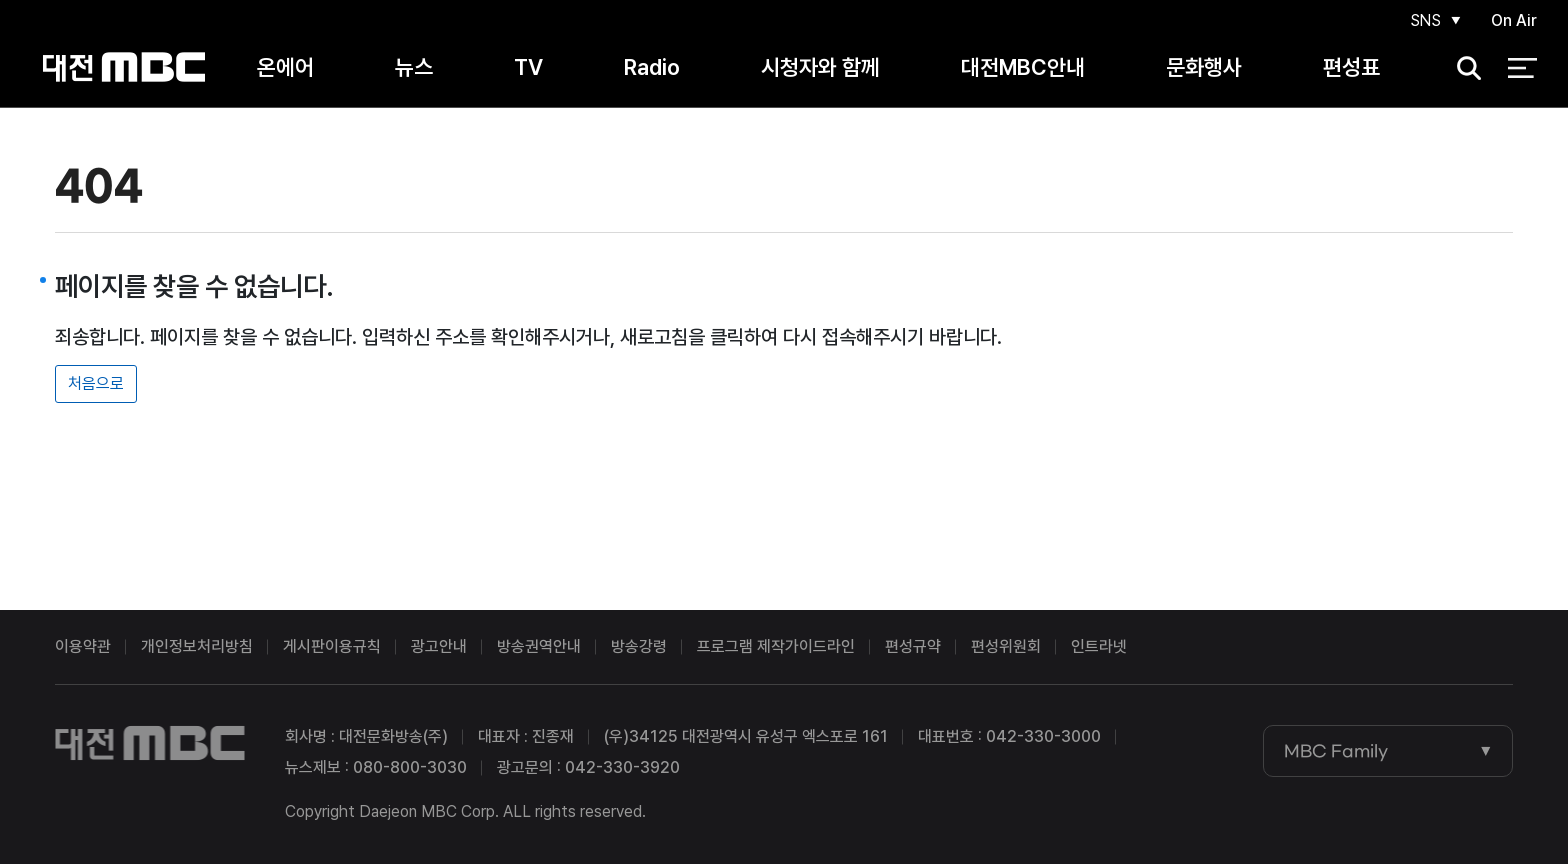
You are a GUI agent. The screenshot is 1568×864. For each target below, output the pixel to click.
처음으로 (96, 383)
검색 (1463, 70)
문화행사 (1204, 69)
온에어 (285, 69)
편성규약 (913, 646)
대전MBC (123, 69)
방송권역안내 (539, 646)
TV (528, 69)
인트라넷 (1099, 646)
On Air (1514, 21)
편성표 (1351, 69)
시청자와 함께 (820, 69)
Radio (652, 69)
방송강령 (639, 646)
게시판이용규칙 (332, 646)
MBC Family (1336, 751)
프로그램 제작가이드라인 (776, 646)
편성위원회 (1006, 646)
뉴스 (414, 69)
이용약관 (83, 646)
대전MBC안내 (1023, 69)
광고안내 (439, 646)
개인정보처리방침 (197, 646)
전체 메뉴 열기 (1522, 70)
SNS (1424, 21)
